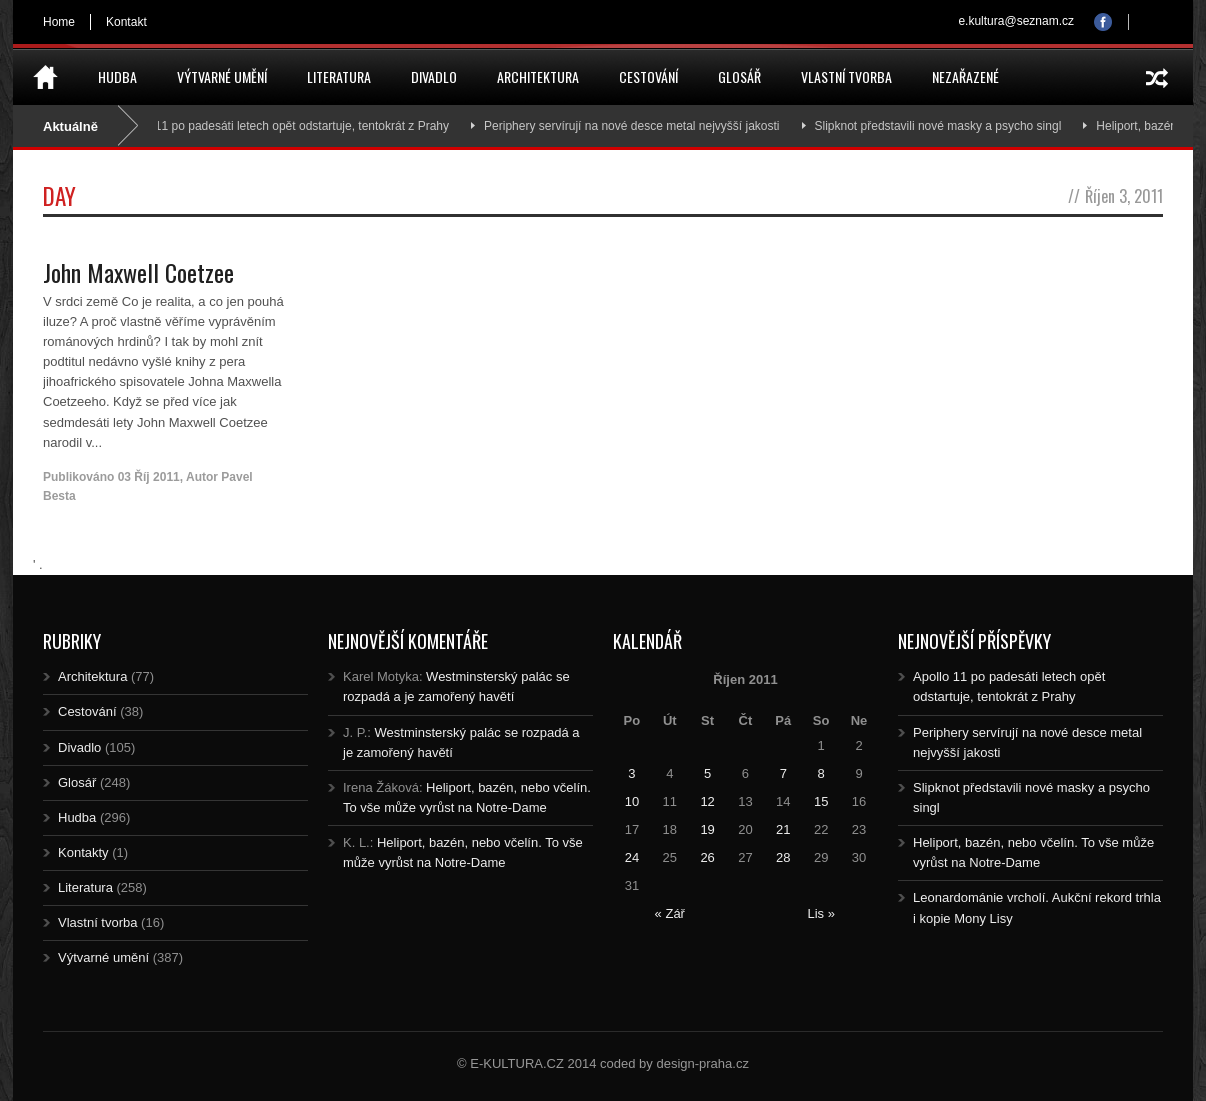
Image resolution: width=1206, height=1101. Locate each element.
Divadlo (434, 76)
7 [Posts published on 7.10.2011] (783, 773)
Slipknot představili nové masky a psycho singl (948, 126)
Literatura (339, 76)
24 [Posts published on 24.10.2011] (632, 857)
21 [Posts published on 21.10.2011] (783, 829)
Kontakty (83, 852)
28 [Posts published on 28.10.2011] (783, 857)
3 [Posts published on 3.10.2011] (631, 773)
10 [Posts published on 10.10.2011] (632, 801)
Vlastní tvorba (846, 76)
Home (59, 22)
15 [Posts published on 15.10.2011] (821, 801)
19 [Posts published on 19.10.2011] (707, 829)
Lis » (820, 913)
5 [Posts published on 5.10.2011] (707, 773)
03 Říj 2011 (149, 477)
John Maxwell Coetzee (138, 272)
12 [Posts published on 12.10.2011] (707, 801)
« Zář (670, 913)
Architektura (538, 76)
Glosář (739, 76)
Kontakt (126, 22)
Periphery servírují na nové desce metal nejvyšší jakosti (641, 126)
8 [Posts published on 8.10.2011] (821, 773)
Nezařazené (965, 76)
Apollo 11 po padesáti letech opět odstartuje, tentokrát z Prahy (294, 126)
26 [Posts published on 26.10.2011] (707, 857)
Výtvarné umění (222, 76)
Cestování (648, 76)
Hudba (117, 76)
